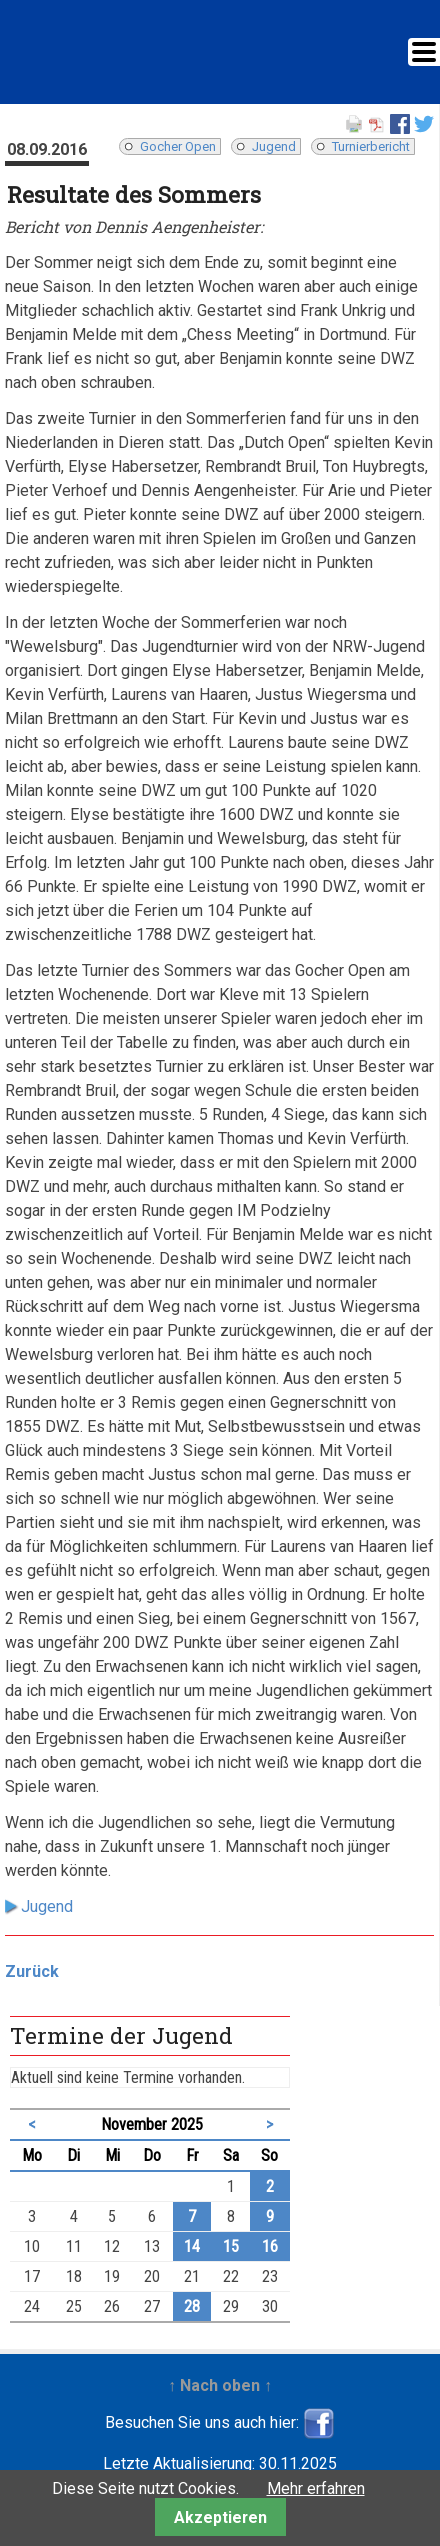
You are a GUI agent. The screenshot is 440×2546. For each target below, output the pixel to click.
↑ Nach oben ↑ (220, 2385)
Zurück (32, 1971)
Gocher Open (178, 146)
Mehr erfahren (316, 2488)
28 (192, 2306)
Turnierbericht (371, 146)
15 (231, 2246)
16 (270, 2246)
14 (192, 2246)
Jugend (274, 146)
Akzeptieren (220, 2517)
